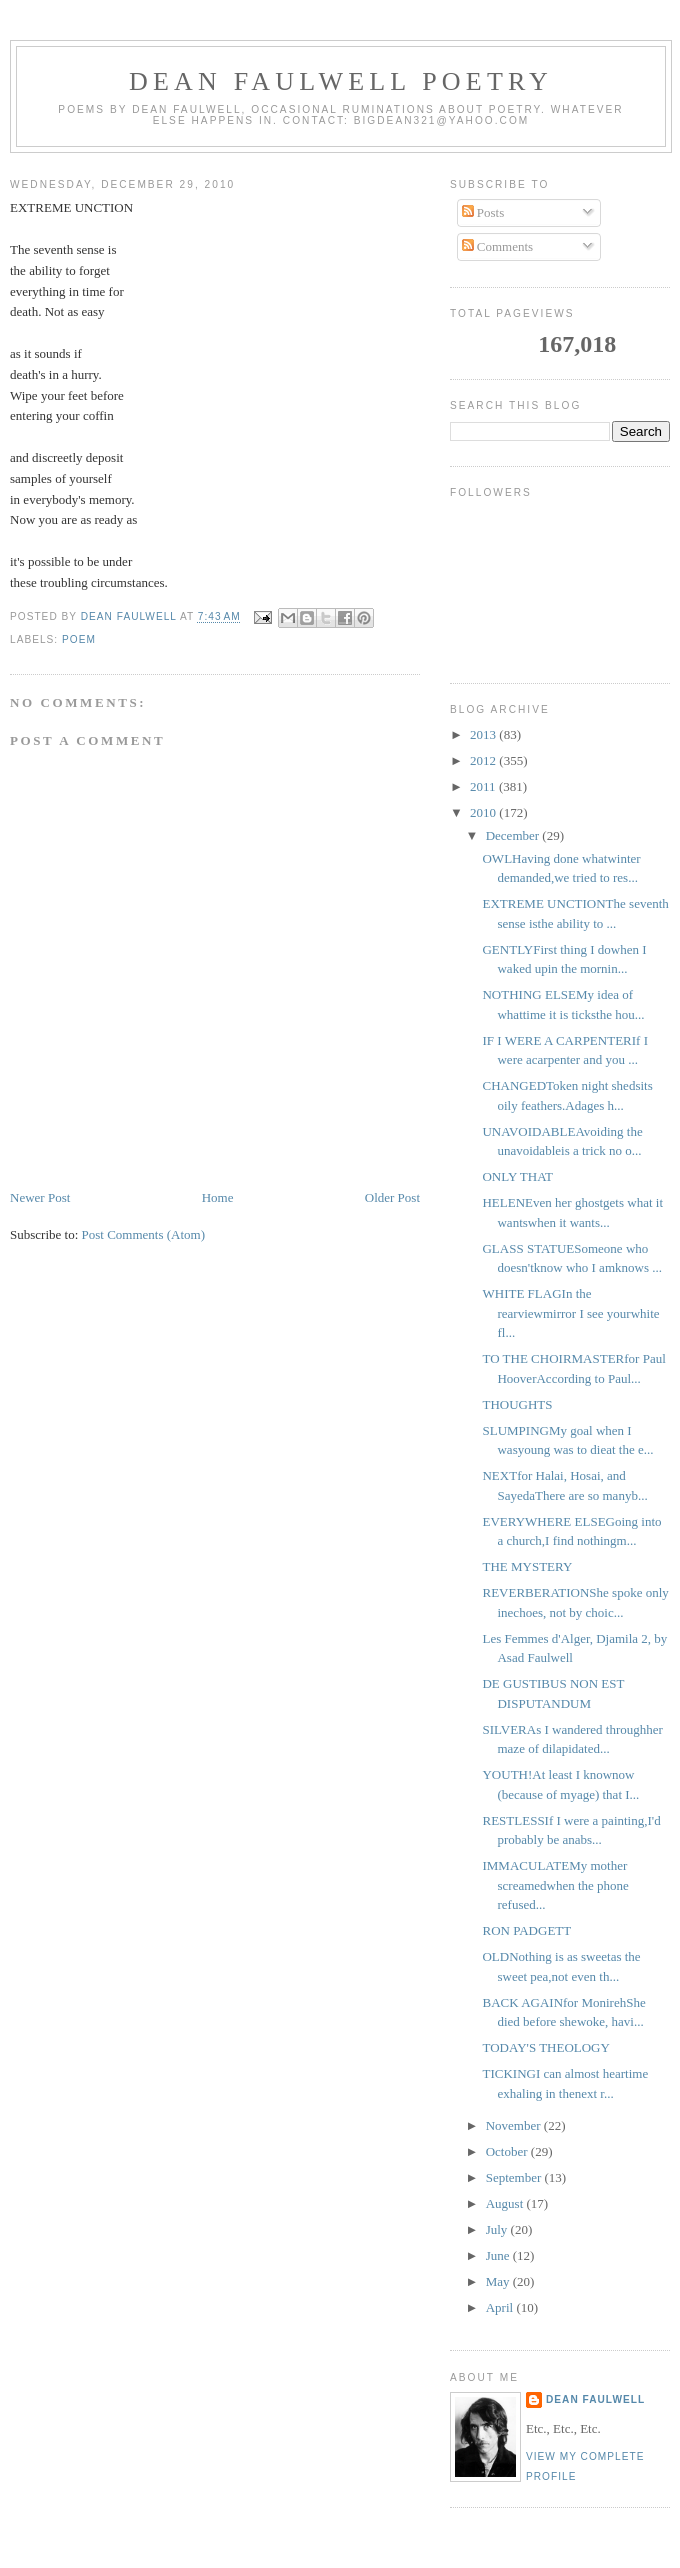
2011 (484, 786)
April (501, 2307)
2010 (484, 812)
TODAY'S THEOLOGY (545, 2047)
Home (218, 1197)
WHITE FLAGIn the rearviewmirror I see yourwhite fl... (570, 1313)
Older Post (392, 1197)
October (508, 2151)
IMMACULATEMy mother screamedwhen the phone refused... (555, 1885)
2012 (484, 760)
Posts (483, 212)
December (514, 835)
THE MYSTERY (527, 1566)
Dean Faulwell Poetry (341, 81)
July (498, 2229)
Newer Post (40, 1197)
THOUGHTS (517, 1404)
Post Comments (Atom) (144, 1234)
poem (79, 639)
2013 (484, 734)
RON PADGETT (526, 1930)
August (506, 2203)
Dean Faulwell (595, 2399)
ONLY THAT (517, 1176)
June (499, 2255)
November (515, 2125)
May (499, 2281)
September (515, 2177)
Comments (498, 246)
